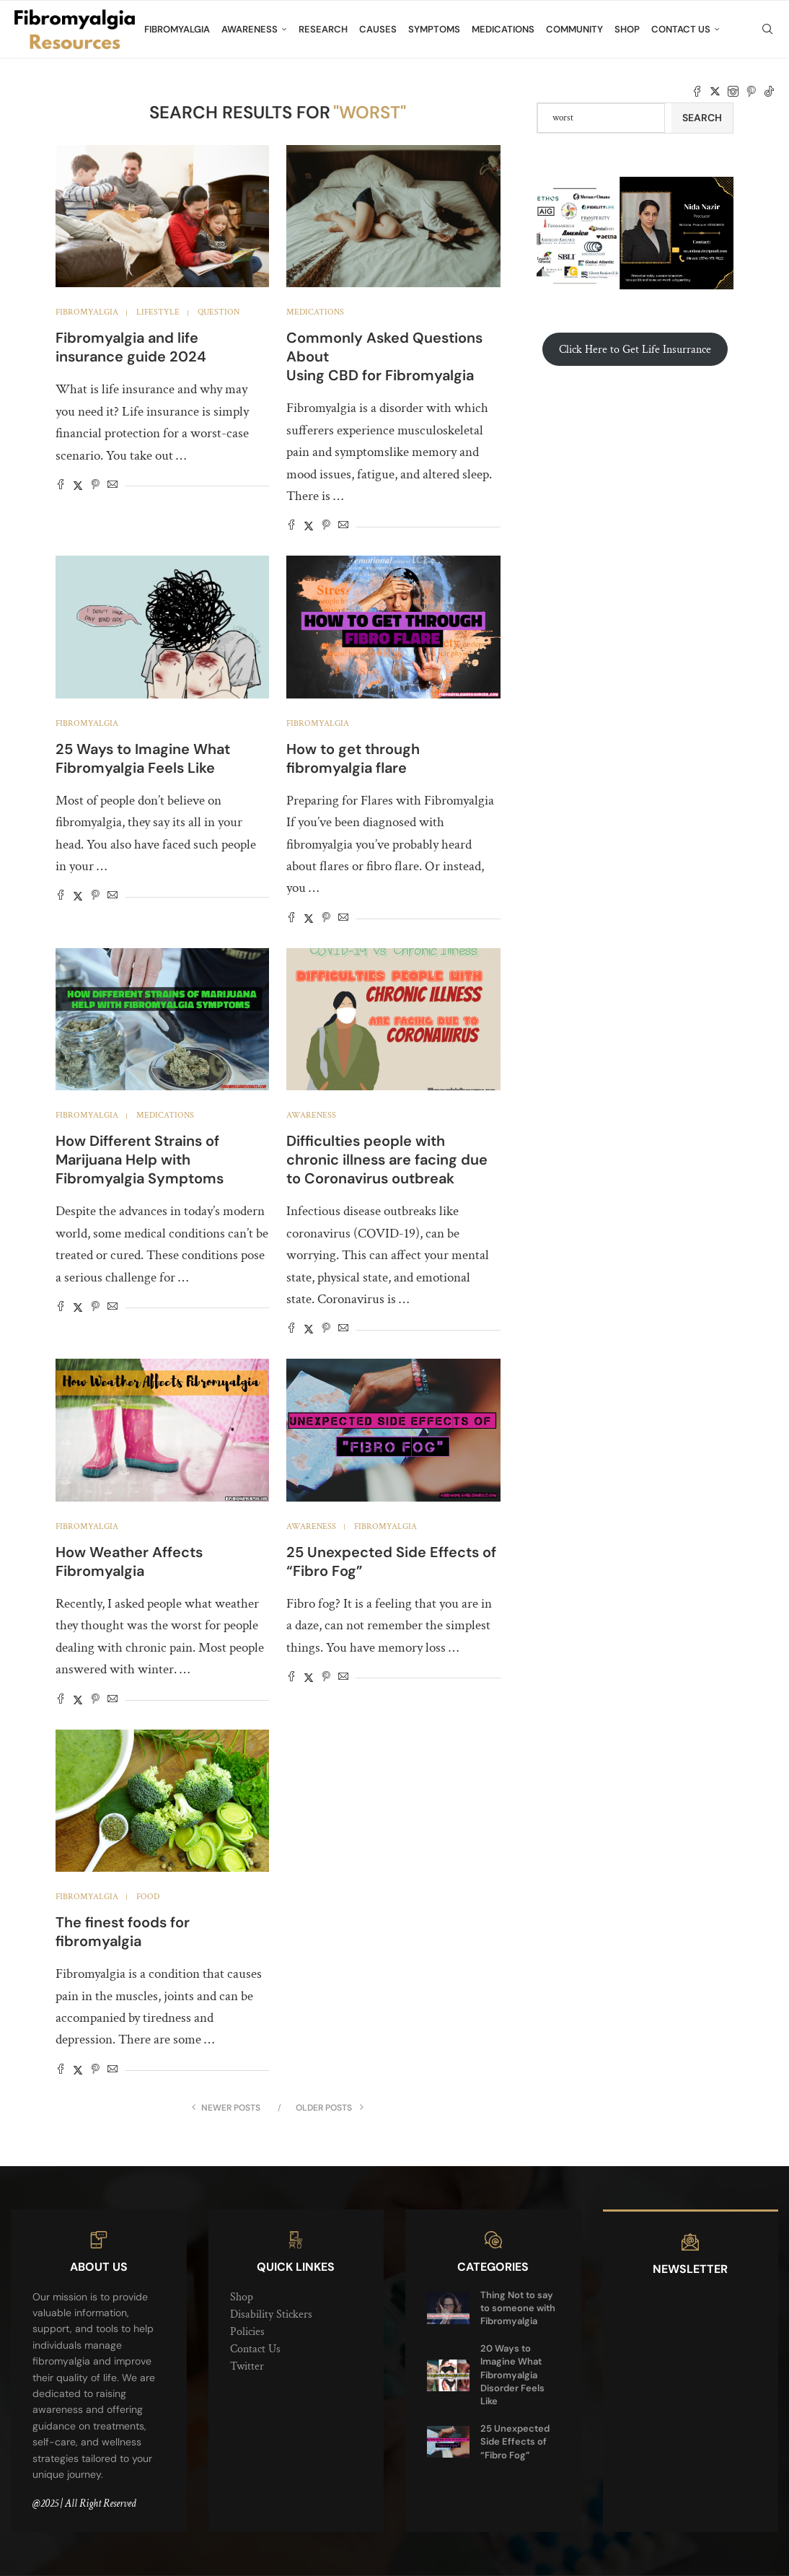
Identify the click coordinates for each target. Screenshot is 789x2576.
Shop (627, 29)
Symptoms (434, 29)
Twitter (247, 2366)
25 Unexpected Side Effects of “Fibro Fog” (515, 2441)
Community (574, 29)
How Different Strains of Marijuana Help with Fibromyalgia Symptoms (140, 1159)
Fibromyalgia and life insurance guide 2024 (131, 347)
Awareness (249, 29)
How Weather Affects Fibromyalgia (129, 1561)
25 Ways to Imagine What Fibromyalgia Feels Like (143, 758)
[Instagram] (733, 92)
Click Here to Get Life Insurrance (635, 349)
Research (323, 29)
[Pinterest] (751, 92)
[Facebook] (697, 92)
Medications (503, 29)
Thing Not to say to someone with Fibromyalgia (517, 2308)
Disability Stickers (271, 2314)
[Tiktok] (769, 92)
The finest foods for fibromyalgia (123, 1931)
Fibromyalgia (177, 29)
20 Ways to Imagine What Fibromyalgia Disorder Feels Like (512, 2374)
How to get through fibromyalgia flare (353, 758)
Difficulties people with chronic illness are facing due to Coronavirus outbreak (387, 1159)
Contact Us (680, 29)
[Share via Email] (112, 486)
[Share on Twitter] (78, 486)
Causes (378, 29)
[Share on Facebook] (61, 486)
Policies (247, 2331)
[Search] (767, 29)
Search (702, 117)
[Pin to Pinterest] (95, 486)
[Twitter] (715, 92)
